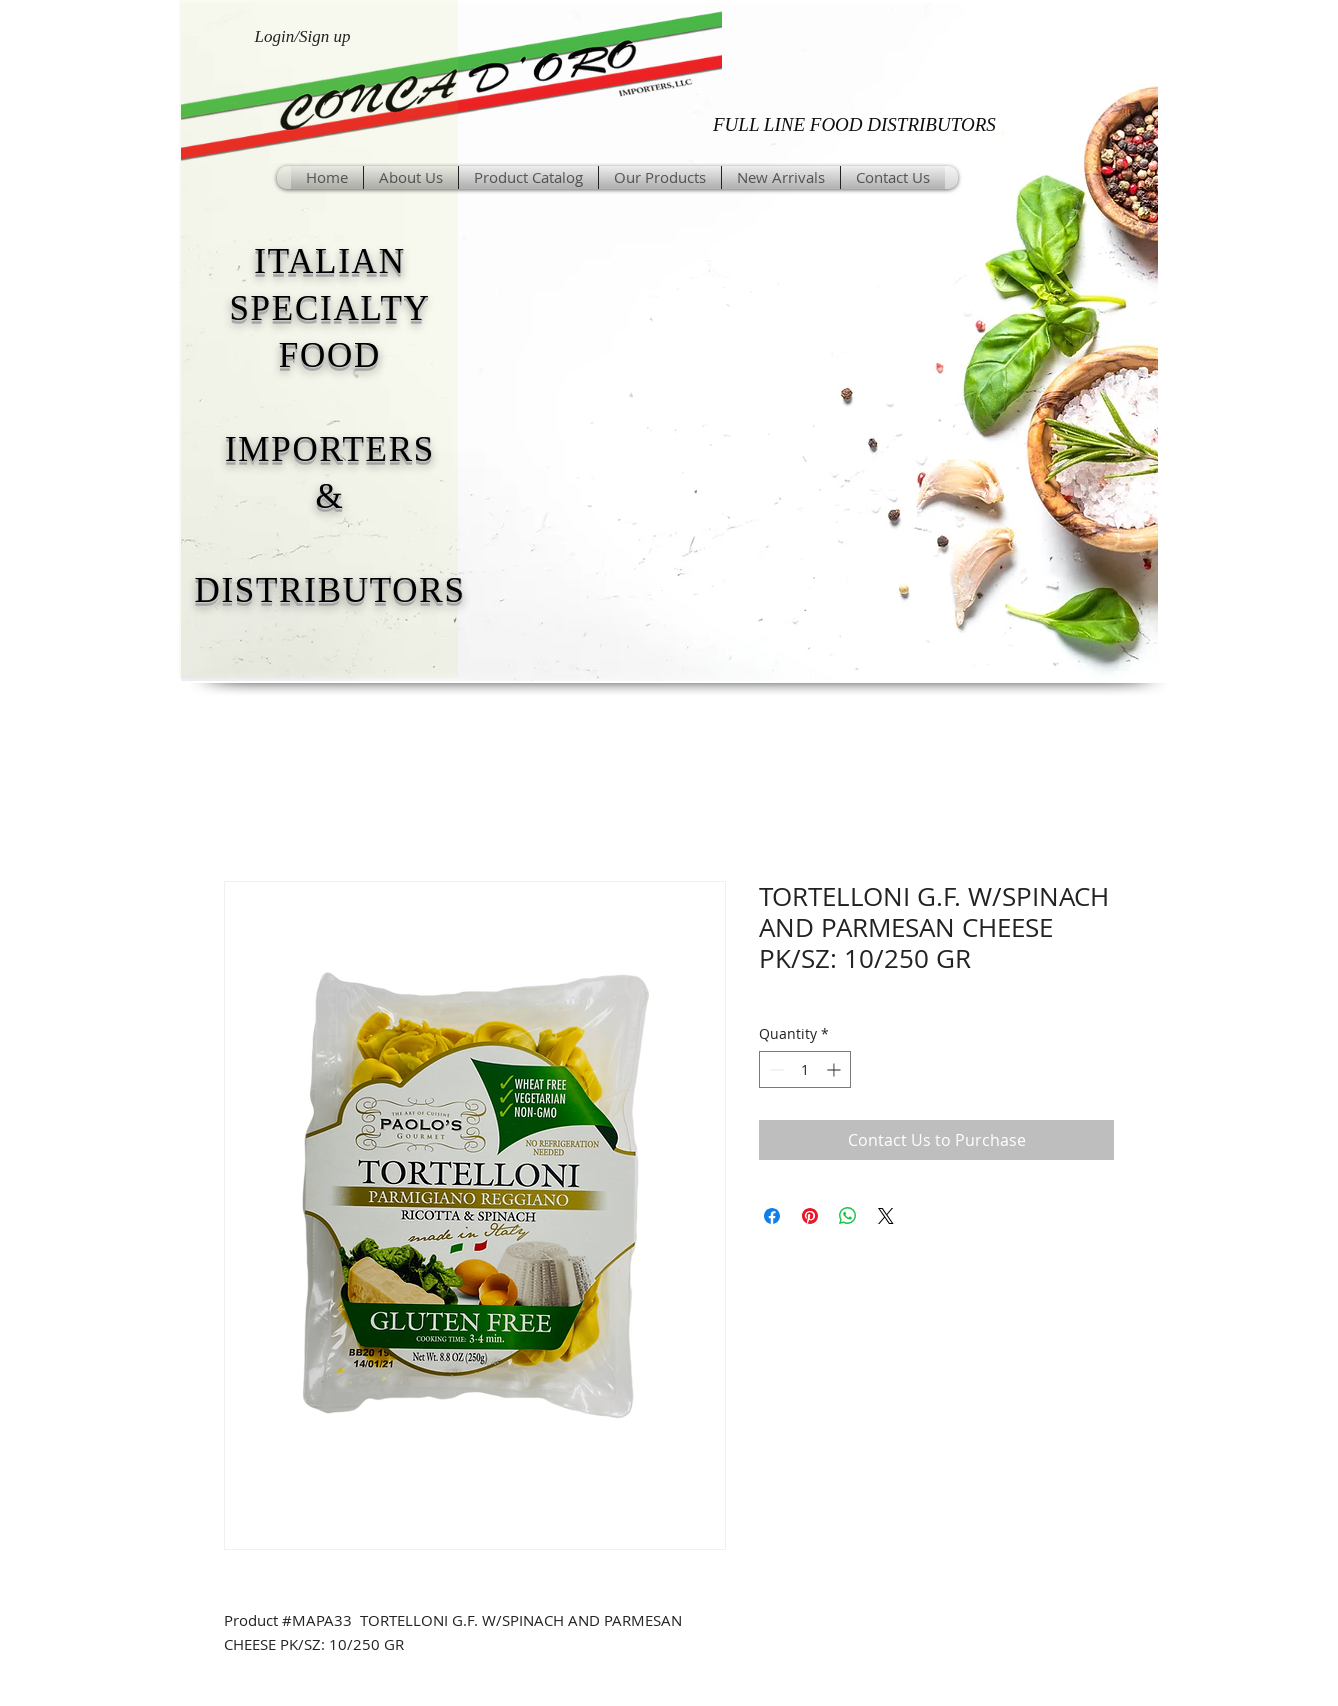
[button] (660, 177)
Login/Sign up (303, 36)
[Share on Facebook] (772, 1216)
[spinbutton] (805, 1069)
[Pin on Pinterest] (810, 1216)
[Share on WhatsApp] (848, 1216)
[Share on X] (886, 1216)
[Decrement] (774, 1069)
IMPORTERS (330, 449)
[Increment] (835, 1069)
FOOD (330, 355)
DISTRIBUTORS (329, 590)
